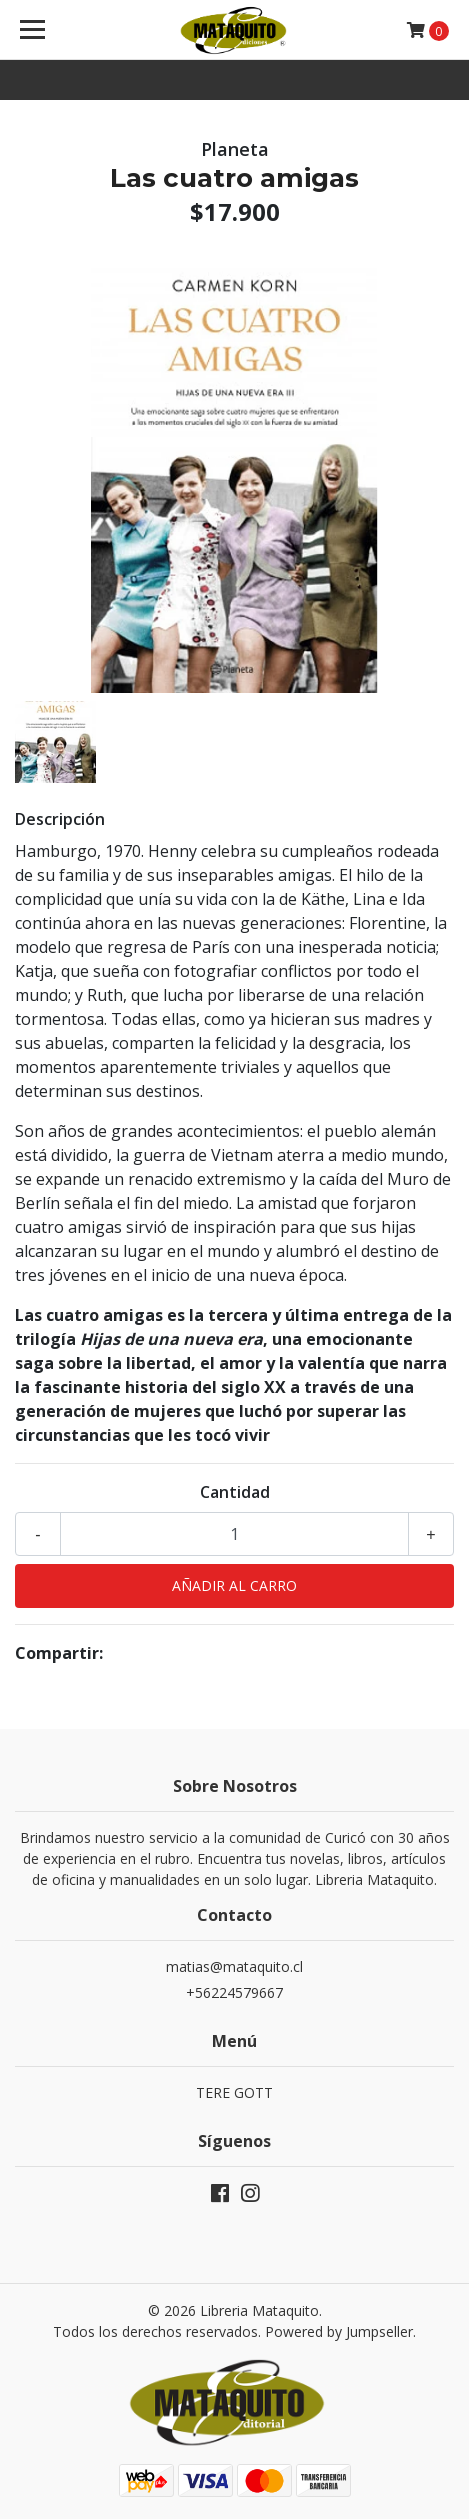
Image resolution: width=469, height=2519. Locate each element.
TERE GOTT (234, 2092)
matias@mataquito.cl (234, 1966)
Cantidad (235, 1492)
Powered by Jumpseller (339, 2331)
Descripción (60, 819)
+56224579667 (234, 1992)
